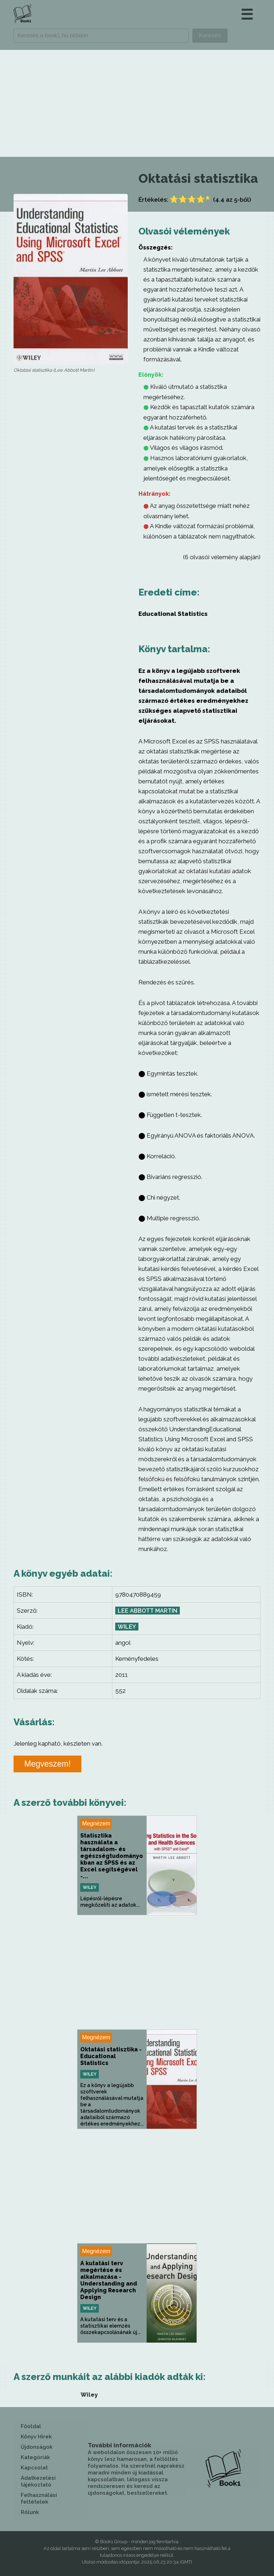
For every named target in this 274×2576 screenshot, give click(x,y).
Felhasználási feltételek (39, 2498)
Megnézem (96, 1823)
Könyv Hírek (36, 2436)
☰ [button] (246, 14)
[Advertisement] (137, 103)
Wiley (127, 1626)
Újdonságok (36, 2447)
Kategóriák (35, 2457)
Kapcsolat (34, 2467)
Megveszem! (47, 1763)
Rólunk (30, 2512)
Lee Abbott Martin (147, 1610)
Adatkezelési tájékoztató (38, 2481)
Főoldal (31, 2426)
